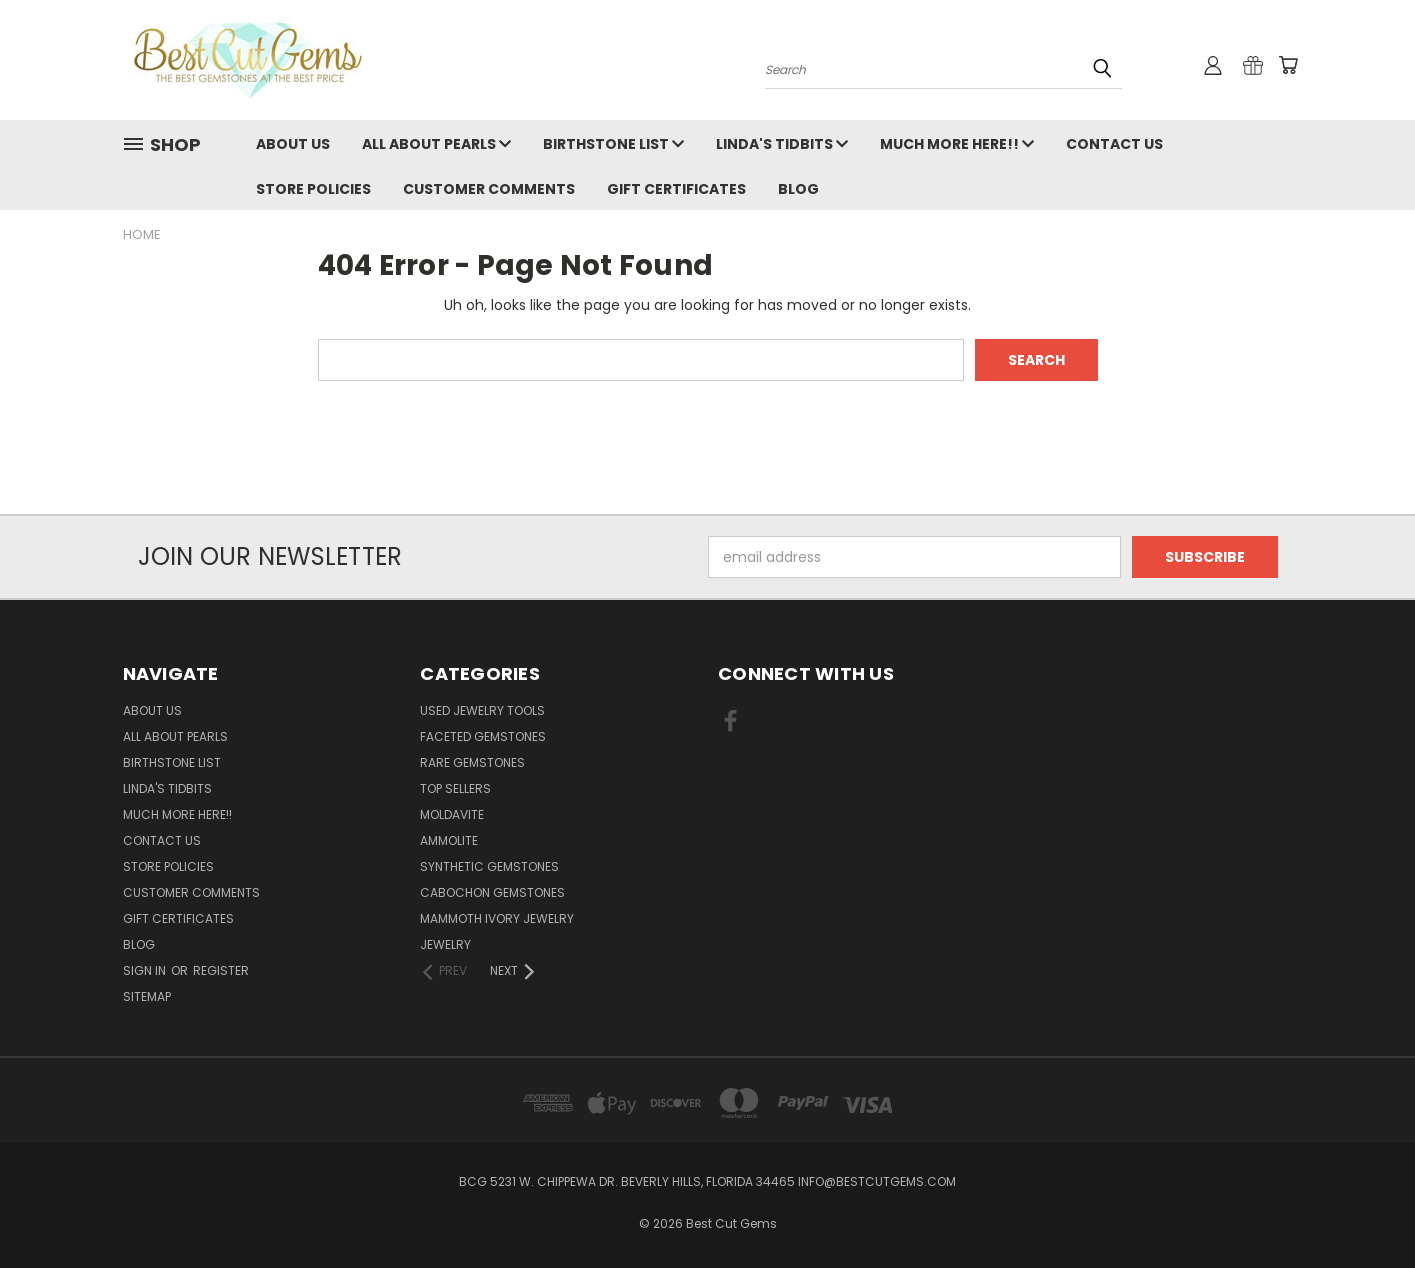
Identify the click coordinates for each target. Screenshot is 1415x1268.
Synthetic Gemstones (489, 866)
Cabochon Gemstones (492, 892)
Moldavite (452, 814)
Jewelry (445, 944)
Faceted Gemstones (483, 736)
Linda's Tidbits (782, 144)
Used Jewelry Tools (482, 710)
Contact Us (1114, 144)
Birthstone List (613, 144)
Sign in (146, 970)
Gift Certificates (676, 189)
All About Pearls (436, 144)
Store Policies (313, 189)
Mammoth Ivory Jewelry (497, 918)
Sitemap (147, 996)
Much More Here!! (957, 144)
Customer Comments (489, 189)
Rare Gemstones (472, 762)
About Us (293, 144)
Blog (798, 189)
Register (221, 970)
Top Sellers (455, 788)
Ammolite (449, 840)
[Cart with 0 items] (1288, 65)
